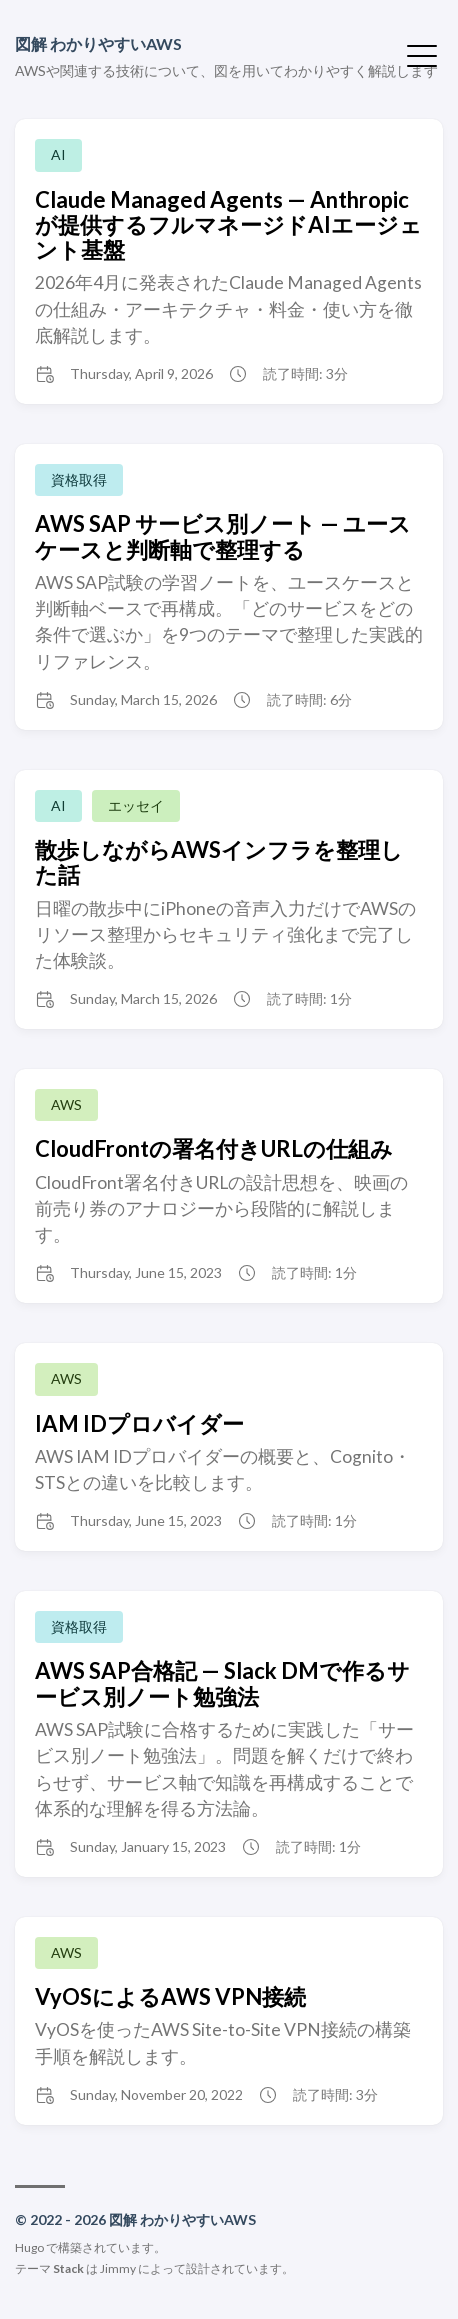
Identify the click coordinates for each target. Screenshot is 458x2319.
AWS (66, 1104)
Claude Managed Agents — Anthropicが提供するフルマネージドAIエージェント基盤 (228, 225)
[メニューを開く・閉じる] (422, 54)
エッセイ (136, 805)
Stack (68, 2268)
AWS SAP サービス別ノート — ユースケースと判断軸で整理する (223, 536)
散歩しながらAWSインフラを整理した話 (219, 862)
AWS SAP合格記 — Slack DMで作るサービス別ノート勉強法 (222, 1683)
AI (58, 154)
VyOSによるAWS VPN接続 (170, 1996)
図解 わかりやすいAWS (98, 43)
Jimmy (118, 2268)
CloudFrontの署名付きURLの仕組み (214, 1148)
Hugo (29, 2247)
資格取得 (79, 479)
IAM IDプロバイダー (139, 1423)
